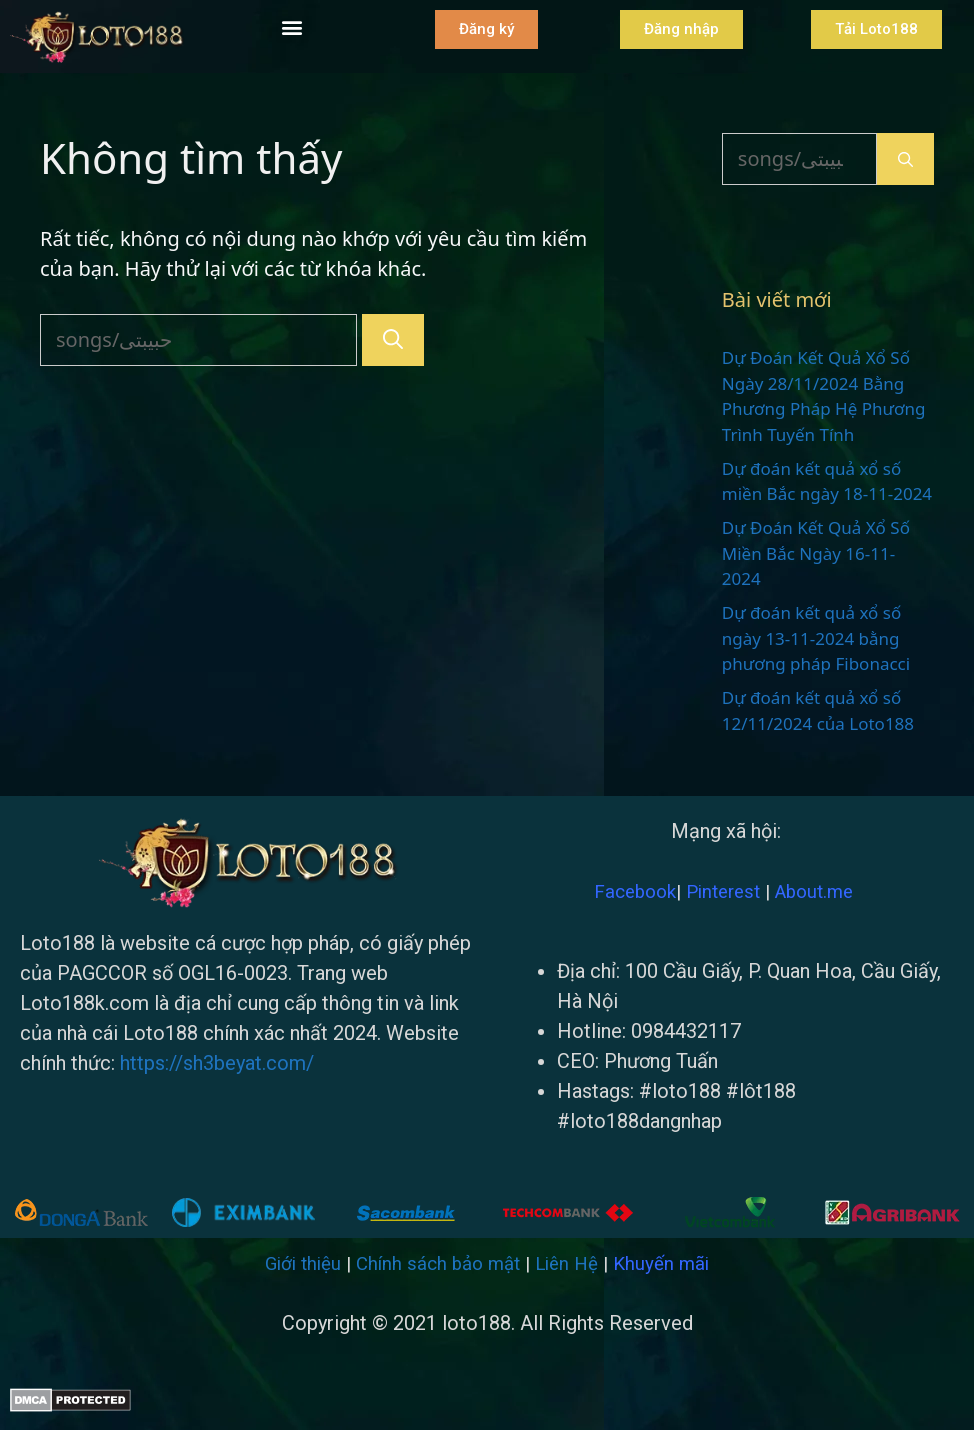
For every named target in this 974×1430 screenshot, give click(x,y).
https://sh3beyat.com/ (217, 1063)
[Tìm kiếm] (393, 340)
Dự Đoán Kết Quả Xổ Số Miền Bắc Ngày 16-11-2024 (816, 553)
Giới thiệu (303, 1264)
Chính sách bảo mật (438, 1264)
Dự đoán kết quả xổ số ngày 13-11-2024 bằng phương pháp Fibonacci (816, 638)
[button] (292, 26)
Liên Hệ (566, 1264)
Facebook (635, 892)
